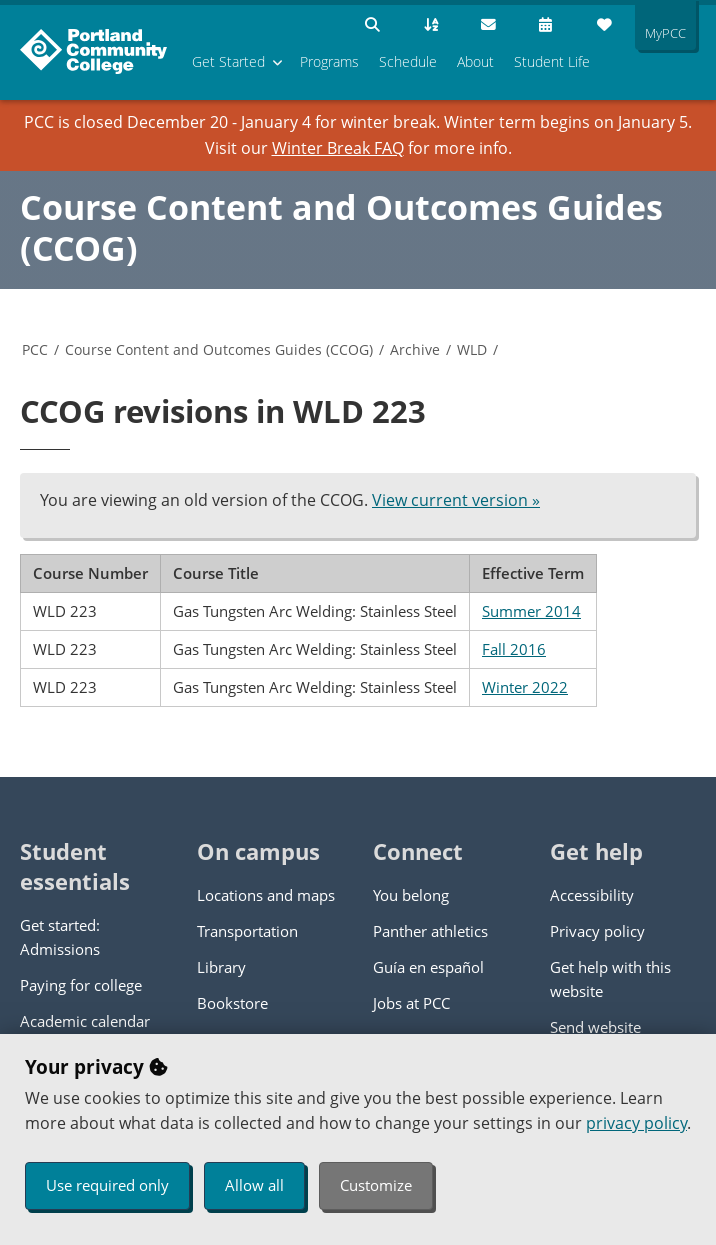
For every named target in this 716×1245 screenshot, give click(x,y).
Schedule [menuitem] (408, 61)
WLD (472, 349)
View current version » (456, 500)
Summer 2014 (531, 611)
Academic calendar (85, 1021)
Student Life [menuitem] (552, 61)
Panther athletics (430, 931)
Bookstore (232, 1003)
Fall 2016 (514, 649)
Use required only (107, 1185)
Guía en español (428, 967)
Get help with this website (610, 979)
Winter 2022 (525, 687)
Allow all (254, 1185)
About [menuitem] (475, 61)
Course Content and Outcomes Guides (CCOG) (341, 227)
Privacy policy (597, 931)
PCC (35, 349)
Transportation (247, 931)
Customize (376, 1185)
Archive (415, 349)
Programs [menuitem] (329, 61)
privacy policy (636, 1123)
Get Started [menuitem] (228, 61)
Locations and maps (266, 895)
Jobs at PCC (411, 1003)
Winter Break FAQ (338, 148)
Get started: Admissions (60, 937)
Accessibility (592, 895)
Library (221, 967)
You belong (411, 895)
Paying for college (81, 985)
